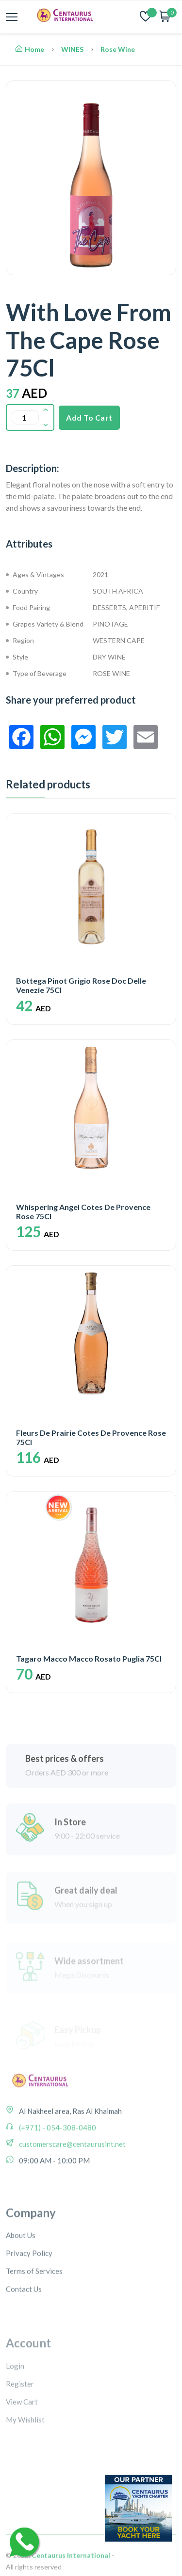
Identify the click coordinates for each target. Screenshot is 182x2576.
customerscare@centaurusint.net (71, 2172)
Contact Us (24, 2333)
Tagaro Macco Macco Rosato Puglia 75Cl (89, 1658)
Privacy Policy (29, 2297)
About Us (20, 2279)
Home (30, 49)
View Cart (22, 2447)
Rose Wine (117, 49)
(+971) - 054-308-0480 (56, 2155)
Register (20, 2429)
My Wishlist (25, 2465)
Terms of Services (34, 2315)
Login (15, 2411)
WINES (72, 49)
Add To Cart (89, 417)
